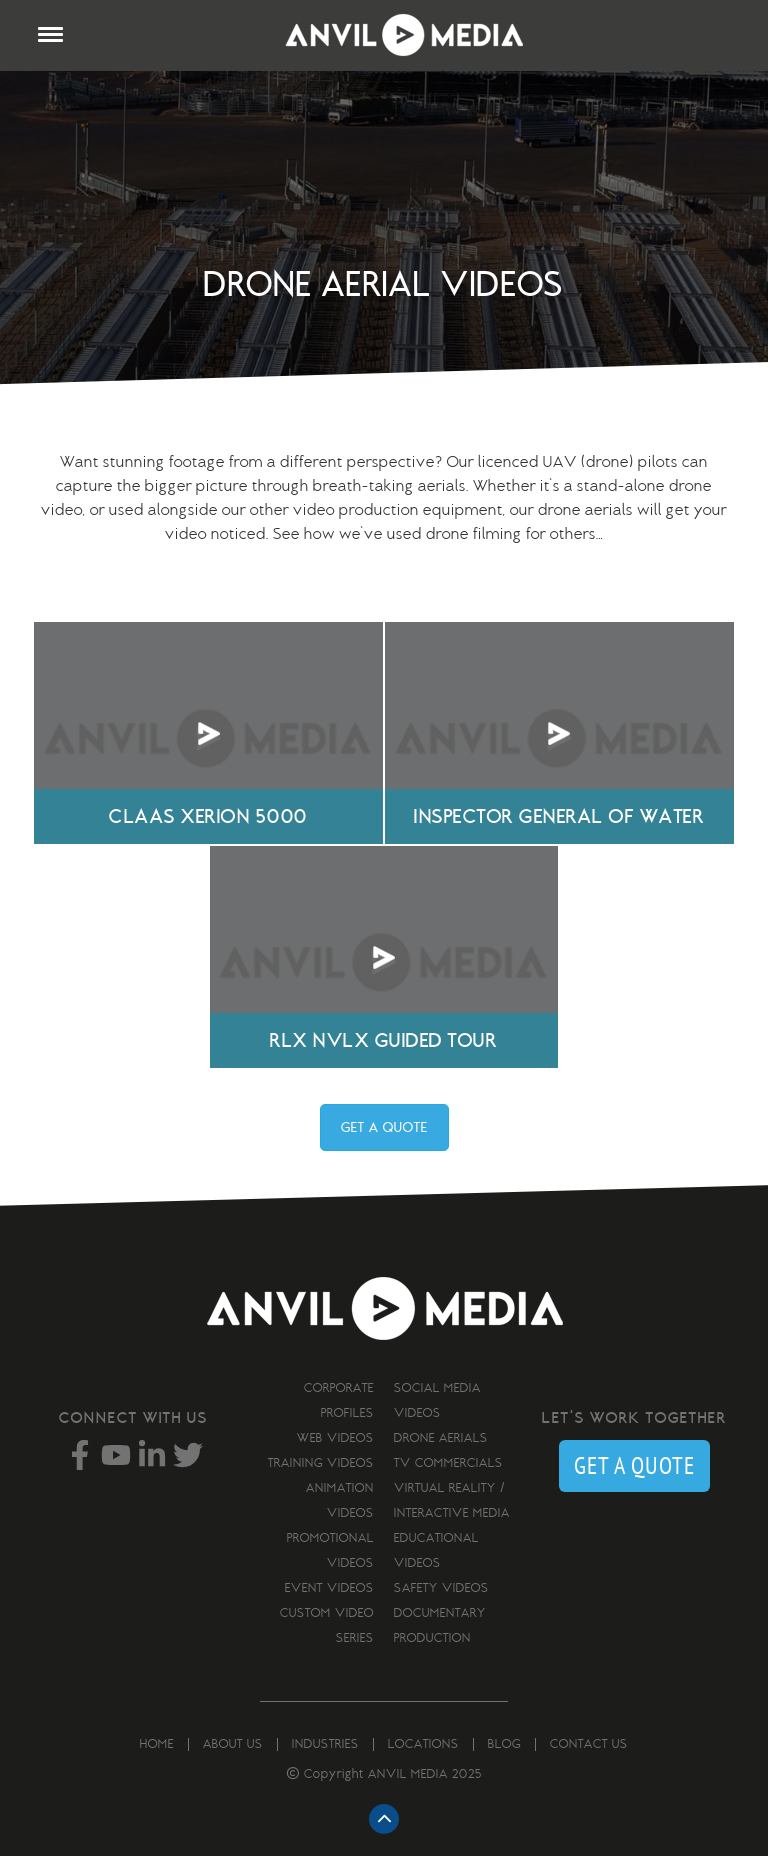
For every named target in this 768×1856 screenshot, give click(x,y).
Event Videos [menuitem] (329, 1588)
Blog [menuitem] (504, 1744)
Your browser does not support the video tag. (208, 733)
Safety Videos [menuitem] (441, 1588)
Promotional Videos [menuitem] (330, 1550)
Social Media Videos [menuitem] (437, 1400)
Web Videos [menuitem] (335, 1438)
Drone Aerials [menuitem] (441, 1438)
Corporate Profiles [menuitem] (339, 1400)
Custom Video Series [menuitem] (327, 1625)
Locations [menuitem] (423, 1744)
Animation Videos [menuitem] (340, 1500)
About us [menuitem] (233, 1744)
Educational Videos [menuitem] (436, 1550)
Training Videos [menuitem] (321, 1463)
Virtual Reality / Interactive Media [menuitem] (452, 1500)
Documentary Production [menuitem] (440, 1625)
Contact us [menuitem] (589, 1744)
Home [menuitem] (157, 1744)
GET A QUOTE (384, 1127)
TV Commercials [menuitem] (448, 1463)
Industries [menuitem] (325, 1744)
